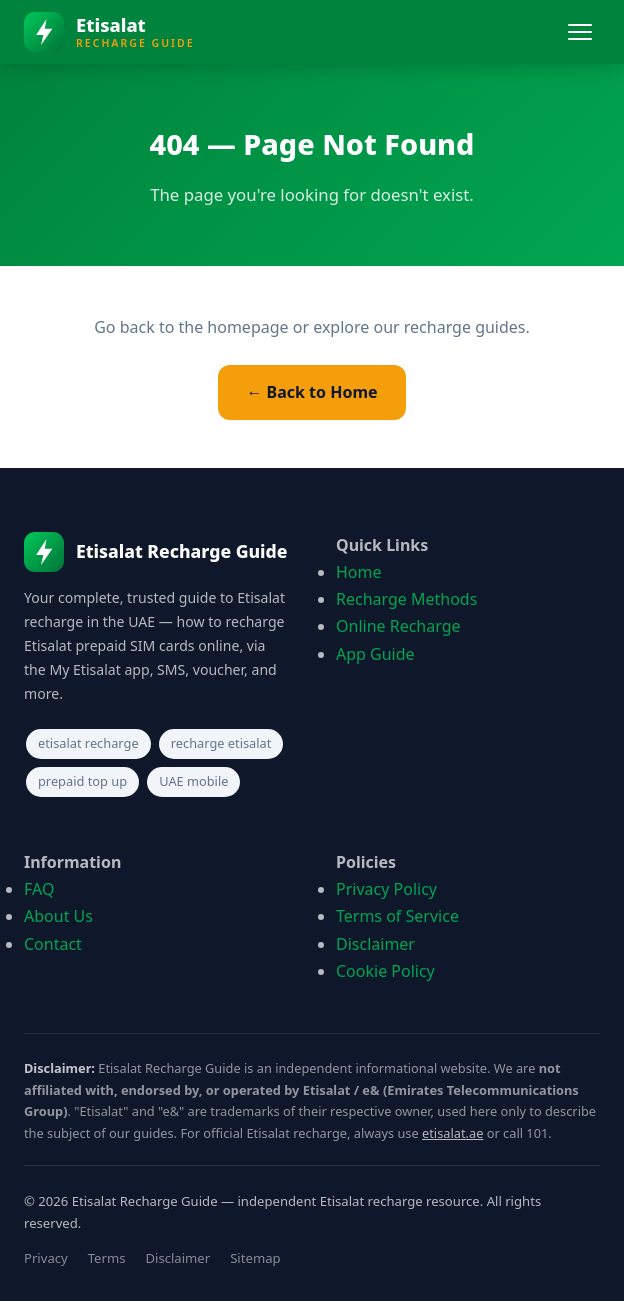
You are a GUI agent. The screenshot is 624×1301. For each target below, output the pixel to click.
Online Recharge (398, 626)
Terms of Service (397, 916)
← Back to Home (311, 392)
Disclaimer (375, 944)
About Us (58, 916)
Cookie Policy (385, 971)
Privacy (46, 1258)
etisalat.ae (452, 1133)
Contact (53, 944)
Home (359, 572)
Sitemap (255, 1258)
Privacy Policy (386, 889)
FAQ (39, 889)
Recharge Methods (406, 599)
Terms (107, 1258)
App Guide (375, 654)
